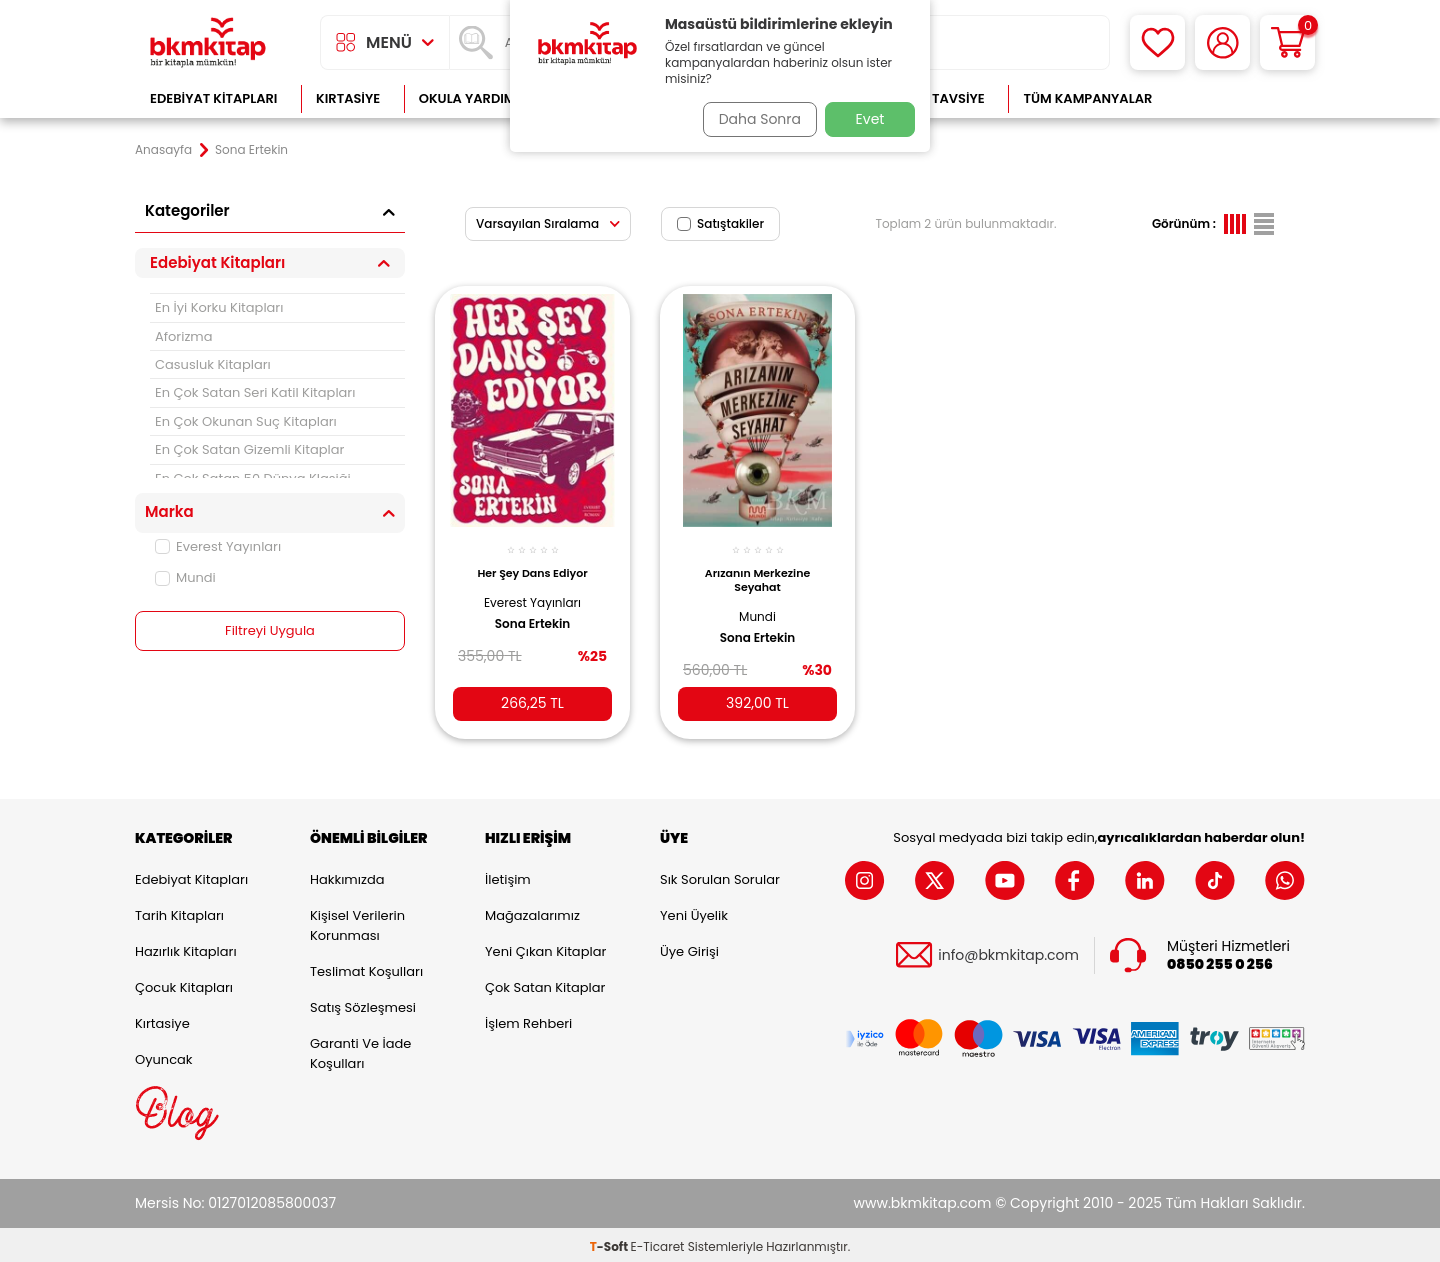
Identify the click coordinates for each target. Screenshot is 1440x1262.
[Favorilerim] (1157, 42)
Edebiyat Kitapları (213, 98)
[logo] (208, 42)
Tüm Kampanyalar (1087, 98)
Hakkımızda (347, 875)
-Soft (610, 1242)
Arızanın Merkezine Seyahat (757, 569)
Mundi (185, 577)
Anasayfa (163, 150)
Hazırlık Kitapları (186, 947)
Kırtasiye (348, 98)
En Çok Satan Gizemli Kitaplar (249, 449)
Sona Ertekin (532, 612)
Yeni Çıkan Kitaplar (545, 947)
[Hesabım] (1222, 42)
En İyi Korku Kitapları (219, 307)
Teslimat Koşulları (366, 967)
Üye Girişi (689, 947)
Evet (870, 119)
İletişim (508, 875)
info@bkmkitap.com (1008, 951)
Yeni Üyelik (694, 911)
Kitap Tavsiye (938, 98)
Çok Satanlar (1240, 98)
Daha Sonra (753, 119)
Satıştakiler (720, 223)
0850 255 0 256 (1220, 960)
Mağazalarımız (532, 911)
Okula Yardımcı (474, 98)
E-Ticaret (658, 1242)
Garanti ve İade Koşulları (360, 1049)
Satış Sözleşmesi (363, 1003)
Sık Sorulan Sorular (720, 875)
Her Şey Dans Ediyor (532, 562)
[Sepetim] (1287, 42)
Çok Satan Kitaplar (545, 983)
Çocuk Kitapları (184, 983)
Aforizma (184, 336)
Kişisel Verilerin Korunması (357, 921)
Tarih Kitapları (179, 911)
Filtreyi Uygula (270, 631)
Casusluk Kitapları (213, 364)
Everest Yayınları (218, 546)
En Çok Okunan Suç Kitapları (246, 421)
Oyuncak (164, 1055)
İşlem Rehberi (528, 1019)
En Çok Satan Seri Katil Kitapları (255, 392)
